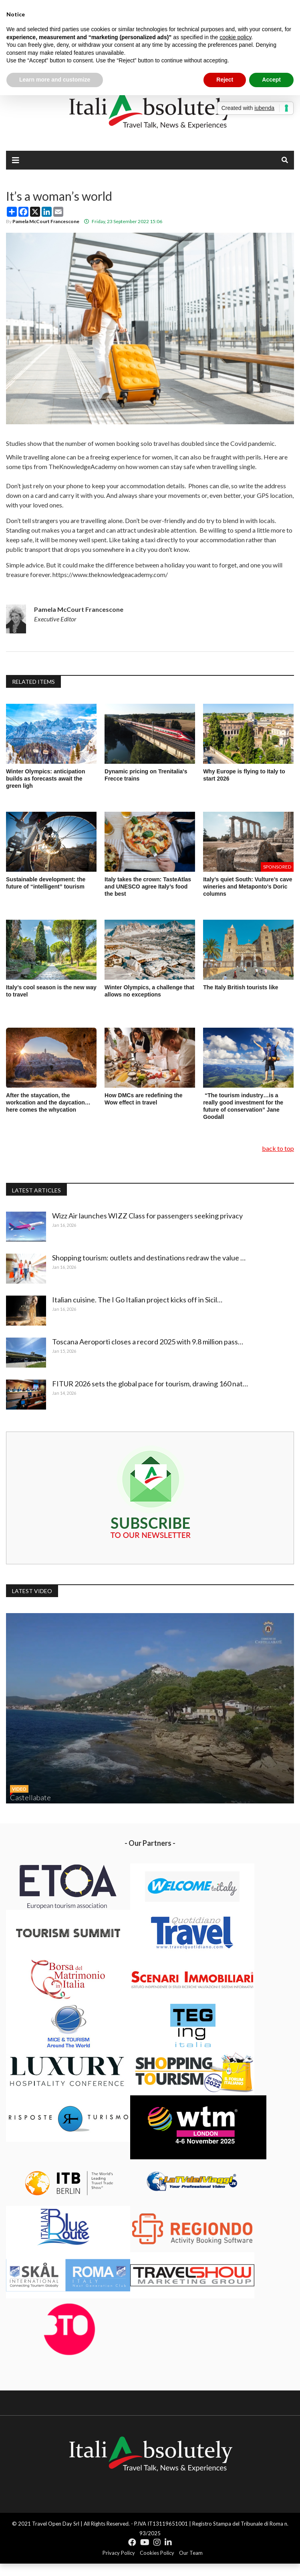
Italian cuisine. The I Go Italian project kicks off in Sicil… (139, 1299)
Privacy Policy (119, 2553)
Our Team (191, 2553)
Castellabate (30, 1797)
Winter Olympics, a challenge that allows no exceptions (149, 991)
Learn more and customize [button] (54, 79)
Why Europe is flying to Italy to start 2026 (244, 775)
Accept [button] (271, 79)
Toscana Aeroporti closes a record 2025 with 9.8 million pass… (149, 1341)
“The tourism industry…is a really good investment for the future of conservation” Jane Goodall (243, 1106)
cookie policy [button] (235, 37)
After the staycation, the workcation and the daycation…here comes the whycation (48, 1102)
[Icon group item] (132, 2542)
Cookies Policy (157, 2553)
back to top (278, 1148)
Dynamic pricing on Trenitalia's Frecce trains (146, 775)
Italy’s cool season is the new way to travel (51, 991)
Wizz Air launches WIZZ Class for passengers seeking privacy (149, 1215)
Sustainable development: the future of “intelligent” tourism (45, 883)
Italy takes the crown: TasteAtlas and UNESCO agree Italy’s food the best (148, 886)
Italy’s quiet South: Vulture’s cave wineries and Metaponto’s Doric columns (247, 886)
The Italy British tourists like (240, 987)
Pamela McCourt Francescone (45, 221)
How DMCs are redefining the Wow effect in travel (143, 1099)
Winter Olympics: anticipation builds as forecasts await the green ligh (45, 778)
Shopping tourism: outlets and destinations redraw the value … (151, 1257)
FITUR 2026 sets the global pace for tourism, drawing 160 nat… (152, 1383)
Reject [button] (224, 79)
